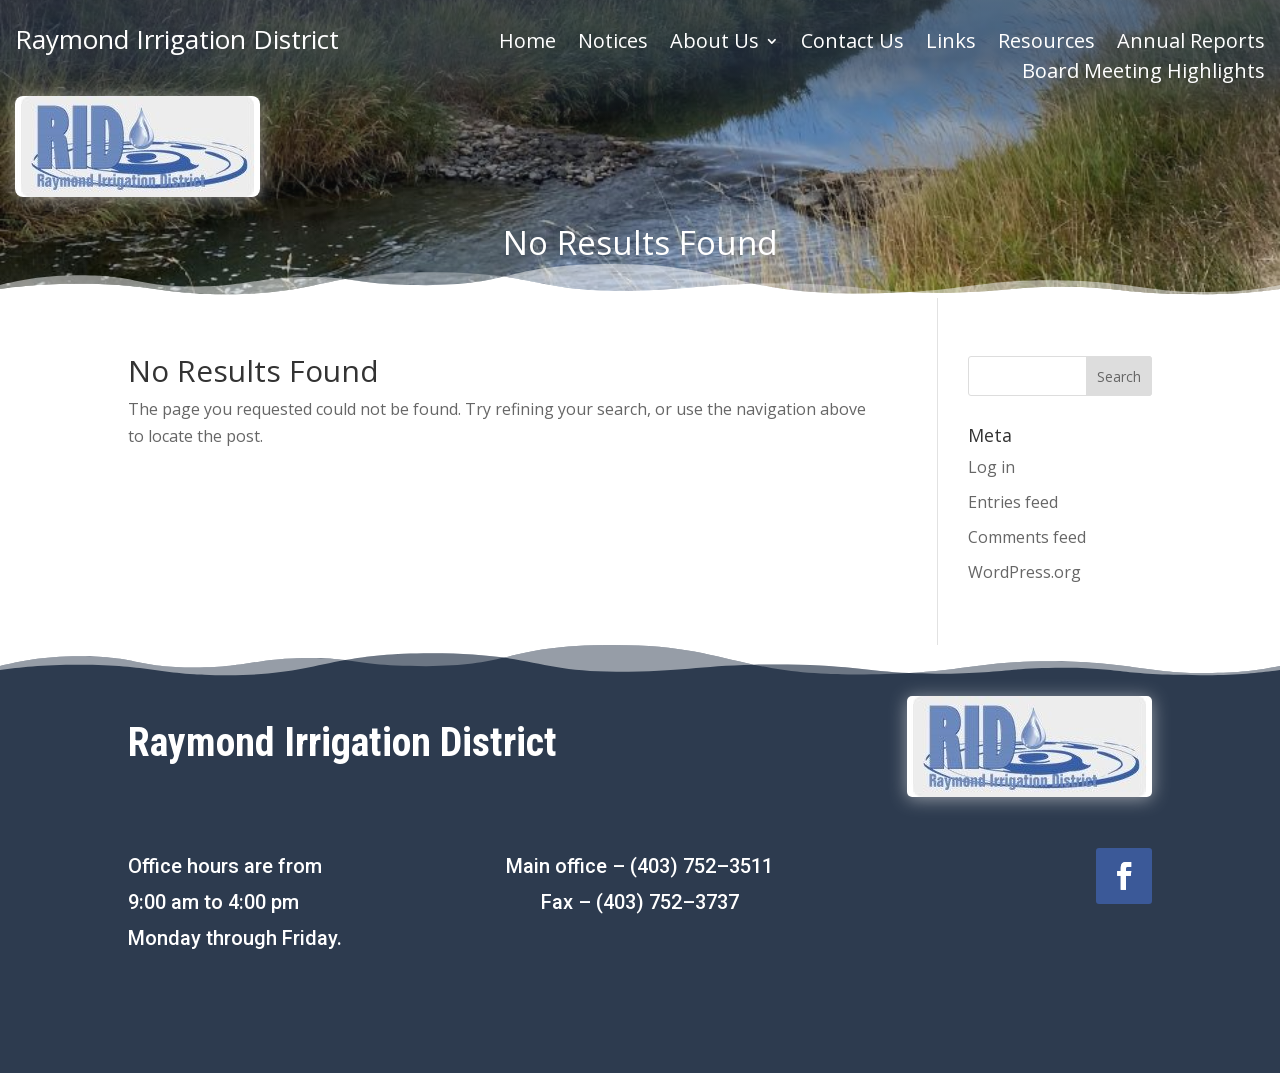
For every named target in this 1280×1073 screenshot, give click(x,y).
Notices (613, 44)
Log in (991, 467)
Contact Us (852, 44)
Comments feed (1027, 537)
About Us (714, 44)
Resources (1046, 44)
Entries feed (1013, 502)
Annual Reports (1191, 44)
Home (527, 44)
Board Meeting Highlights (1143, 74)
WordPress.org (1024, 572)
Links (951, 44)
